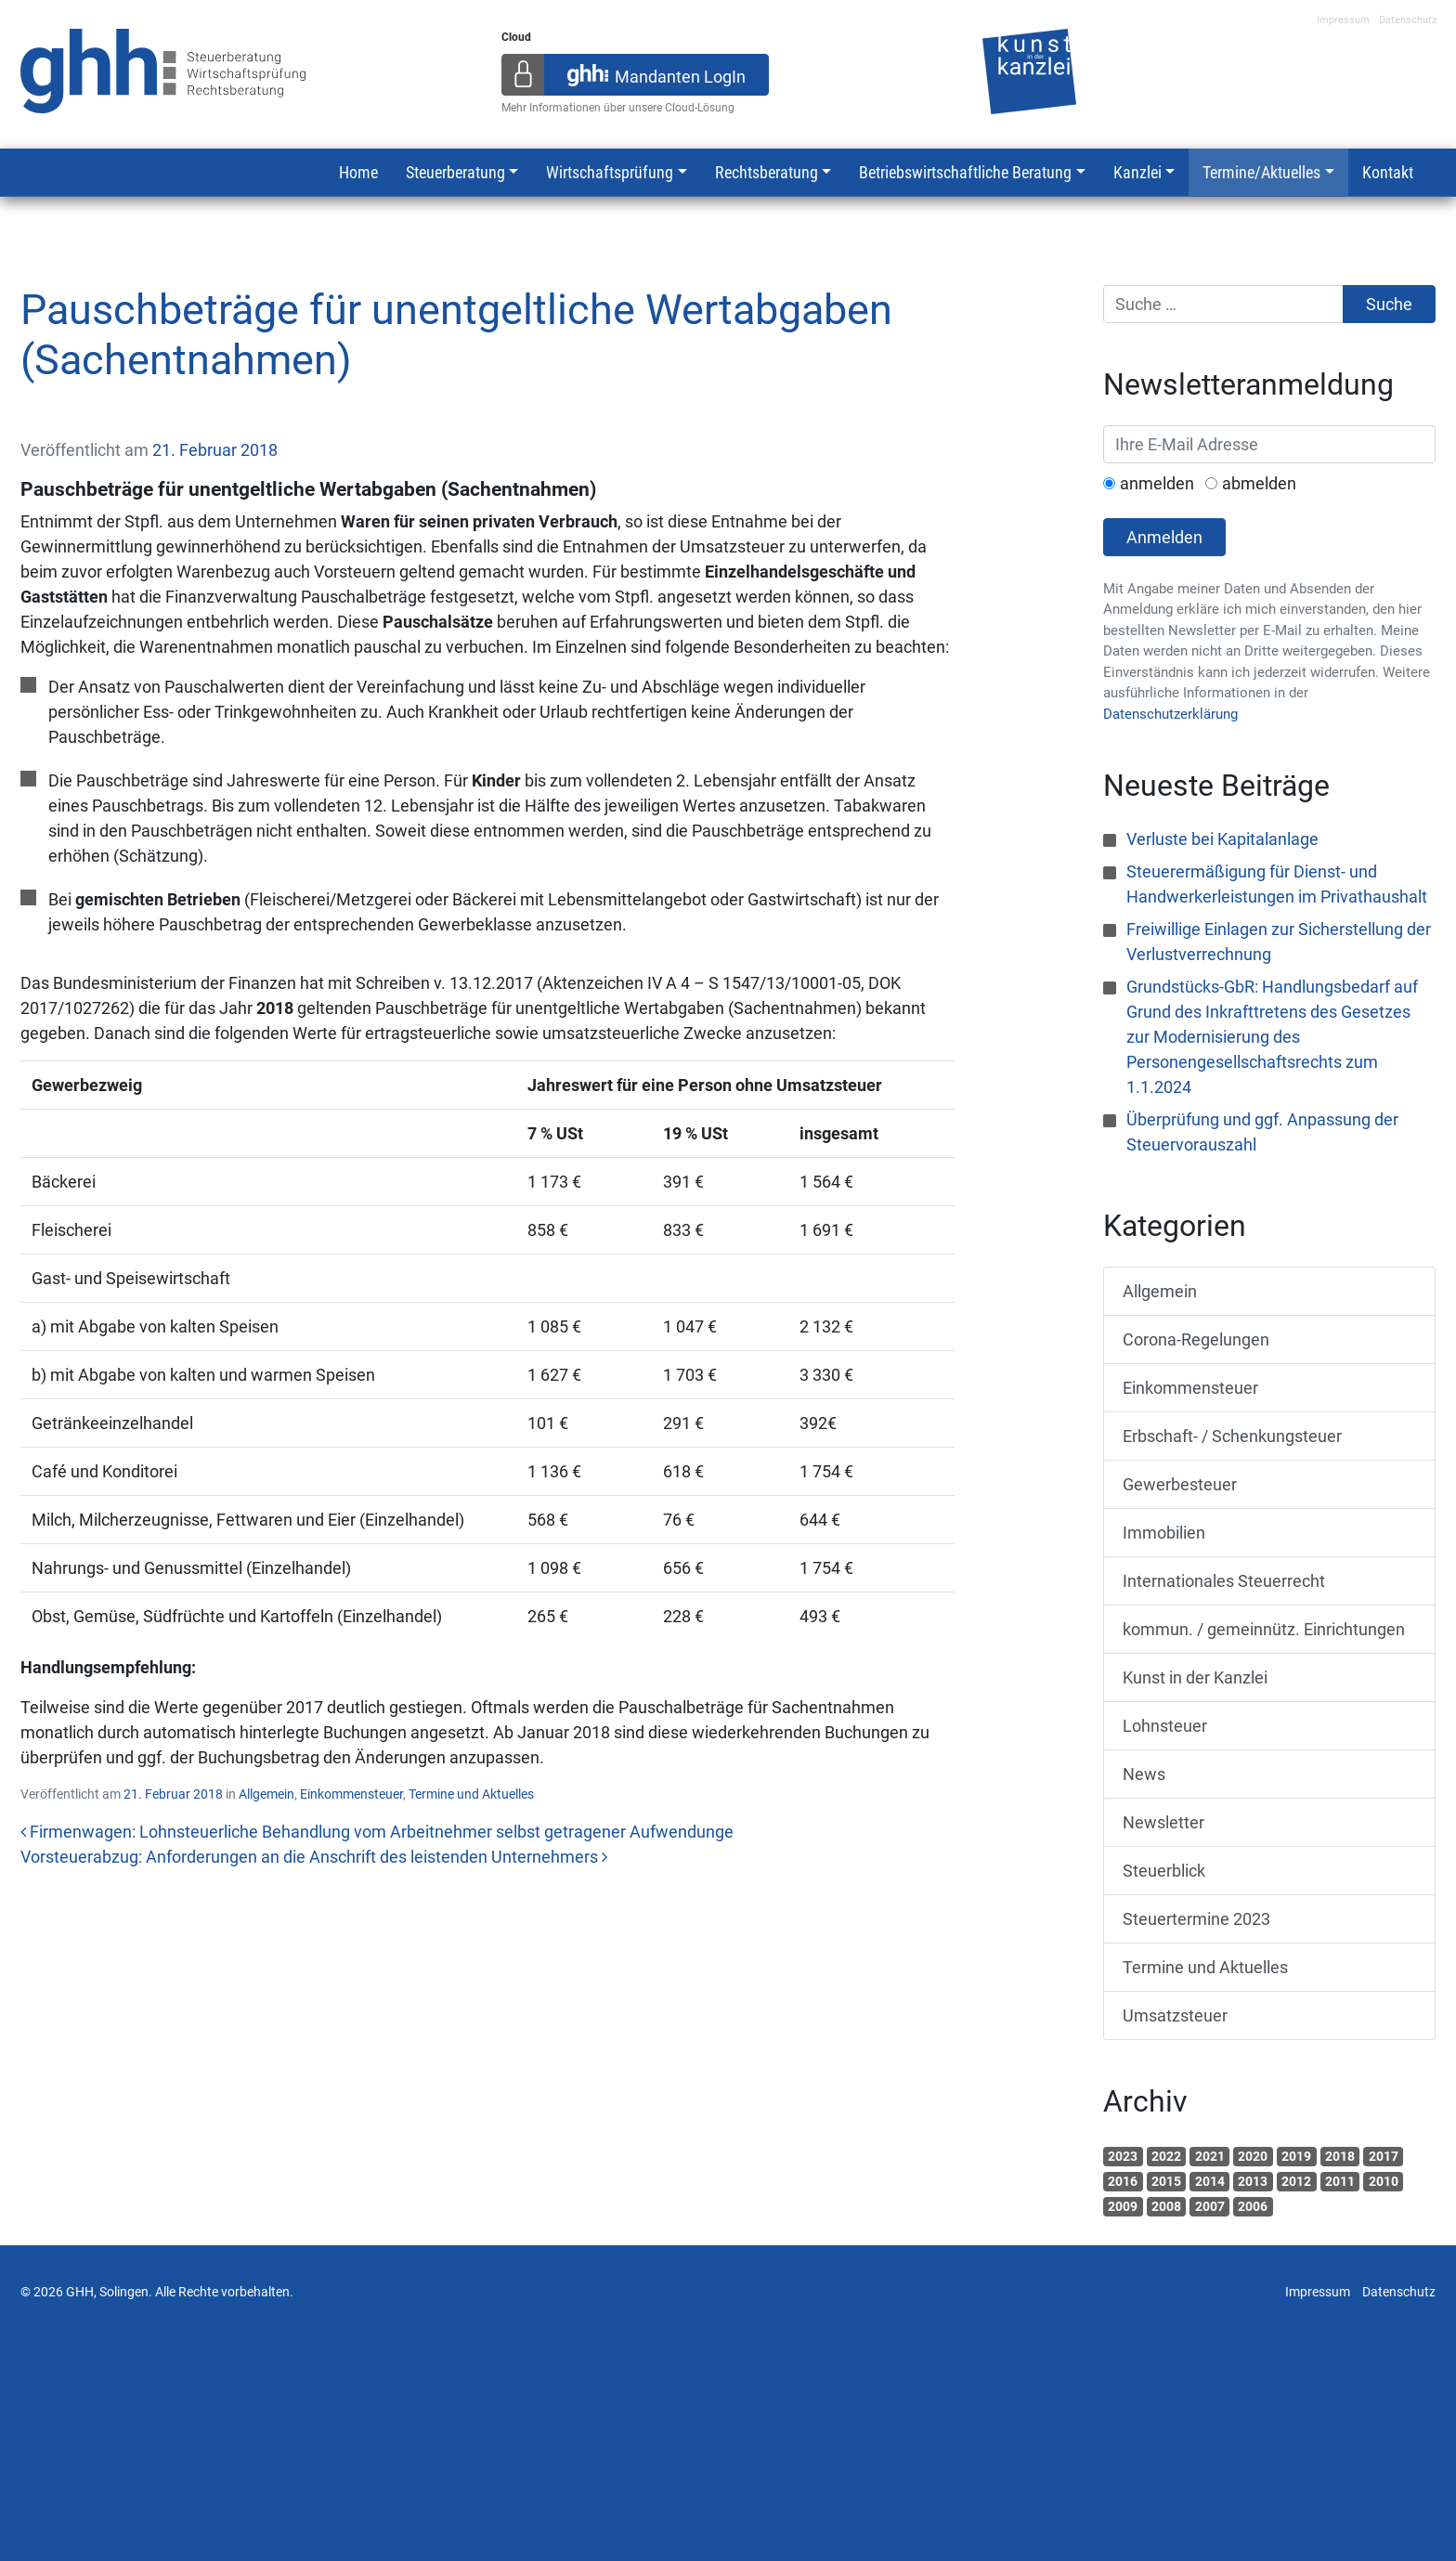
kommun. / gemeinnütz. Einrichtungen (1264, 1629)
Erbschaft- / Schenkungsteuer (1232, 1436)
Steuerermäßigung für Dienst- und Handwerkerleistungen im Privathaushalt (1276, 884)
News (1144, 1774)
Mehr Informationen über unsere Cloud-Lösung (617, 107)
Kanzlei (1137, 172)
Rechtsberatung (766, 172)
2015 (1166, 2181)
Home (358, 172)
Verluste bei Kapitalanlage (1222, 839)
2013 (1253, 2181)
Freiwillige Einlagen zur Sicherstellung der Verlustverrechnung (1278, 941)
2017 (1383, 2156)
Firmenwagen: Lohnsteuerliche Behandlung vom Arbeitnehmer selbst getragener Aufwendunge (377, 1831)
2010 (1383, 2181)
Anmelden (1164, 537)
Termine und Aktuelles (471, 1794)
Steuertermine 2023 (1196, 1919)
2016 (1123, 2181)
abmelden (1259, 483)
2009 (1123, 2206)
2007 (1210, 2206)
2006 (1253, 2206)
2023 (1123, 2156)
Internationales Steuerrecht (1224, 1581)
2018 (1340, 2156)
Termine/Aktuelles (1261, 172)
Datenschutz (1407, 20)
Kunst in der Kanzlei (1195, 1677)
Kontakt (1387, 172)
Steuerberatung (455, 172)
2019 (1296, 2156)
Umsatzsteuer (1175, 2015)
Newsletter (1163, 1822)
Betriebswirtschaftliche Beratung (965, 172)
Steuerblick (1164, 1870)
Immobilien (1164, 1532)
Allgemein (266, 1794)
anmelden (1157, 483)
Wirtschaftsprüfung (609, 172)
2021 (1210, 2156)
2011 (1340, 2181)
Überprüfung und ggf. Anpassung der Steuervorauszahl (1262, 1132)
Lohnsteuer (1165, 1726)
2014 (1210, 2181)
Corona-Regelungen (1196, 1339)
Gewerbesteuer (1180, 1484)
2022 (1166, 2156)
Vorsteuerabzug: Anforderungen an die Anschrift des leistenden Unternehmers (313, 1856)
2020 (1253, 2156)
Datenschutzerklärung (1170, 714)
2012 (1296, 2181)
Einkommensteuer (351, 1794)
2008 (1166, 2206)
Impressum (1343, 20)
